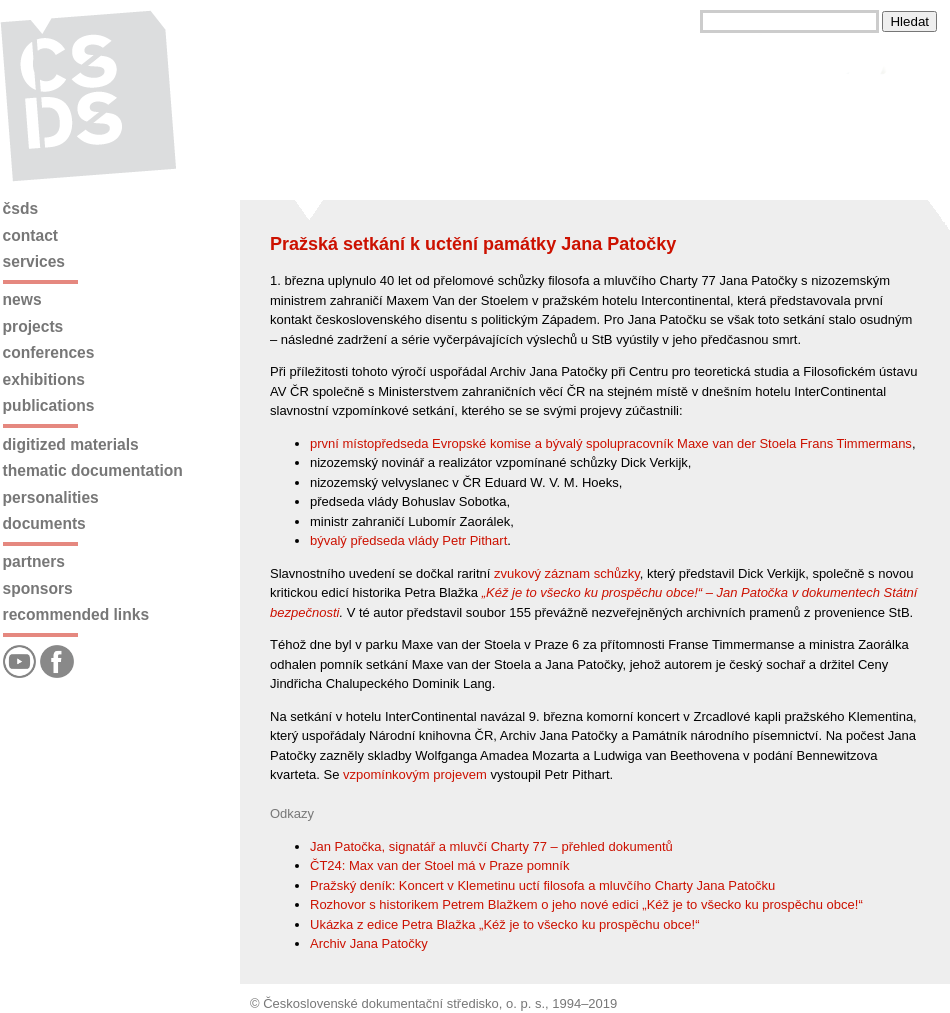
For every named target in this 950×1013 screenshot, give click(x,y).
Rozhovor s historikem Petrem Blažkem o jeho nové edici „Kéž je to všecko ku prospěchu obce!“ (586, 904)
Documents (44, 523)
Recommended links (76, 614)
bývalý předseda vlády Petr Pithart (408, 540)
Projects (33, 326)
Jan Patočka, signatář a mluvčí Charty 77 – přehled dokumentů (491, 846)
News (22, 299)
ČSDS (21, 208)
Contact (30, 235)
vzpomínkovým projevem (415, 774)
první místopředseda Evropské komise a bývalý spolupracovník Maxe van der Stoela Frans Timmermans (611, 443)
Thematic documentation (93, 470)
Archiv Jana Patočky (369, 943)
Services (34, 261)
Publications (49, 405)
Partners (34, 561)
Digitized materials (71, 444)
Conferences (49, 352)
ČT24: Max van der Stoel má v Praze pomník (439, 865)
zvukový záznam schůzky (567, 573)
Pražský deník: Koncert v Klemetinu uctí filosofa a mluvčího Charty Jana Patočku (542, 885)
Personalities (51, 497)
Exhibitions (44, 379)
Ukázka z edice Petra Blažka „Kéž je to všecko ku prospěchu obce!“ (504, 924)
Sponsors (38, 588)
